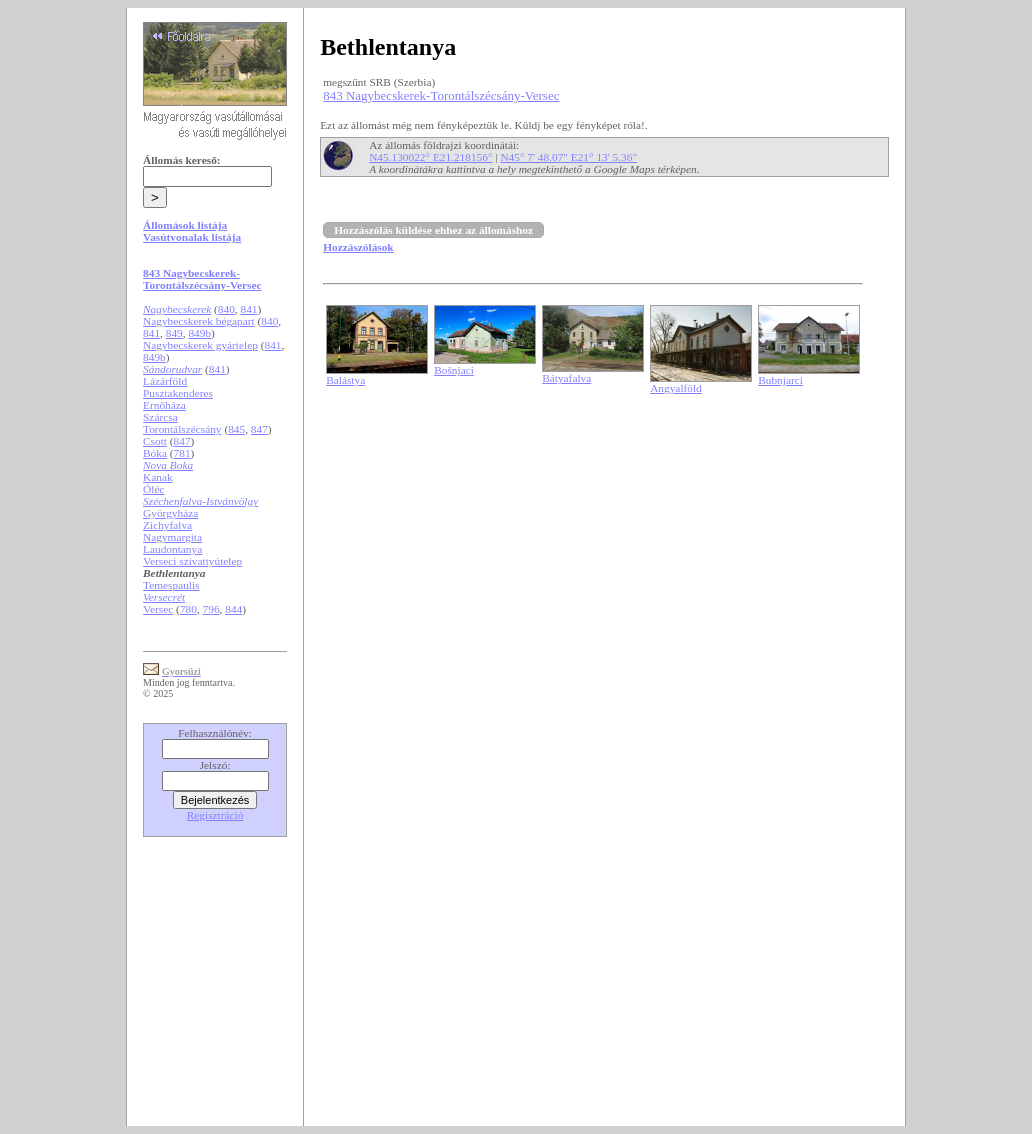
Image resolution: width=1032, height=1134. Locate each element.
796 (211, 609)
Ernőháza (164, 405)
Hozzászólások (358, 247)
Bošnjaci (454, 370)
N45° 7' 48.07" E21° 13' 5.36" (568, 157)
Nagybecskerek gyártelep (200, 345)
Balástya (345, 380)
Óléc (153, 489)
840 (226, 309)
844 (233, 609)
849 (174, 333)
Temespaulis (171, 585)
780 (188, 609)
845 (236, 429)
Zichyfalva (167, 525)
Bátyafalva (566, 378)
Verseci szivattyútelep (192, 561)
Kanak (158, 477)
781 (182, 453)
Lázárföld (165, 381)
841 (248, 309)
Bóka (155, 453)
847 (259, 429)
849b (199, 333)
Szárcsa (160, 417)
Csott (155, 441)
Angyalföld (676, 388)
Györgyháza (170, 513)
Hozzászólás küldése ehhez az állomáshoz (433, 230)
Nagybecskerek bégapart (199, 321)
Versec (158, 609)
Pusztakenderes (178, 393)
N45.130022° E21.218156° (430, 157)
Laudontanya (172, 549)
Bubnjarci (780, 380)
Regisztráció (215, 815)
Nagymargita (172, 537)
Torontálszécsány (182, 429)
